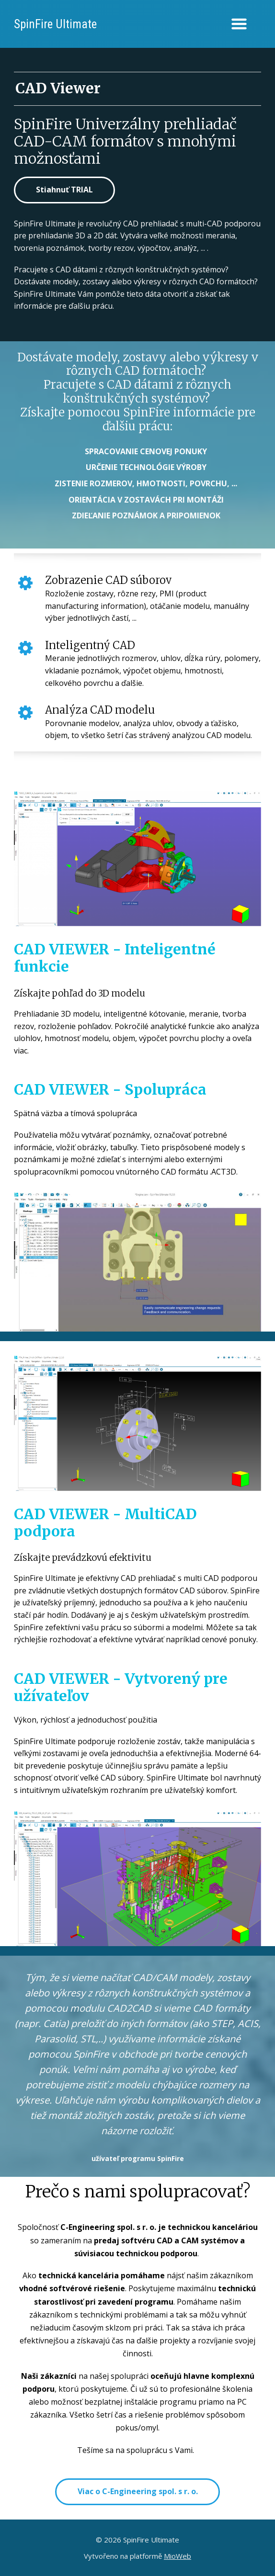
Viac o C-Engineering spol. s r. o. (138, 2491)
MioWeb (177, 2556)
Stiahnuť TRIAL (64, 189)
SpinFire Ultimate (55, 24)
